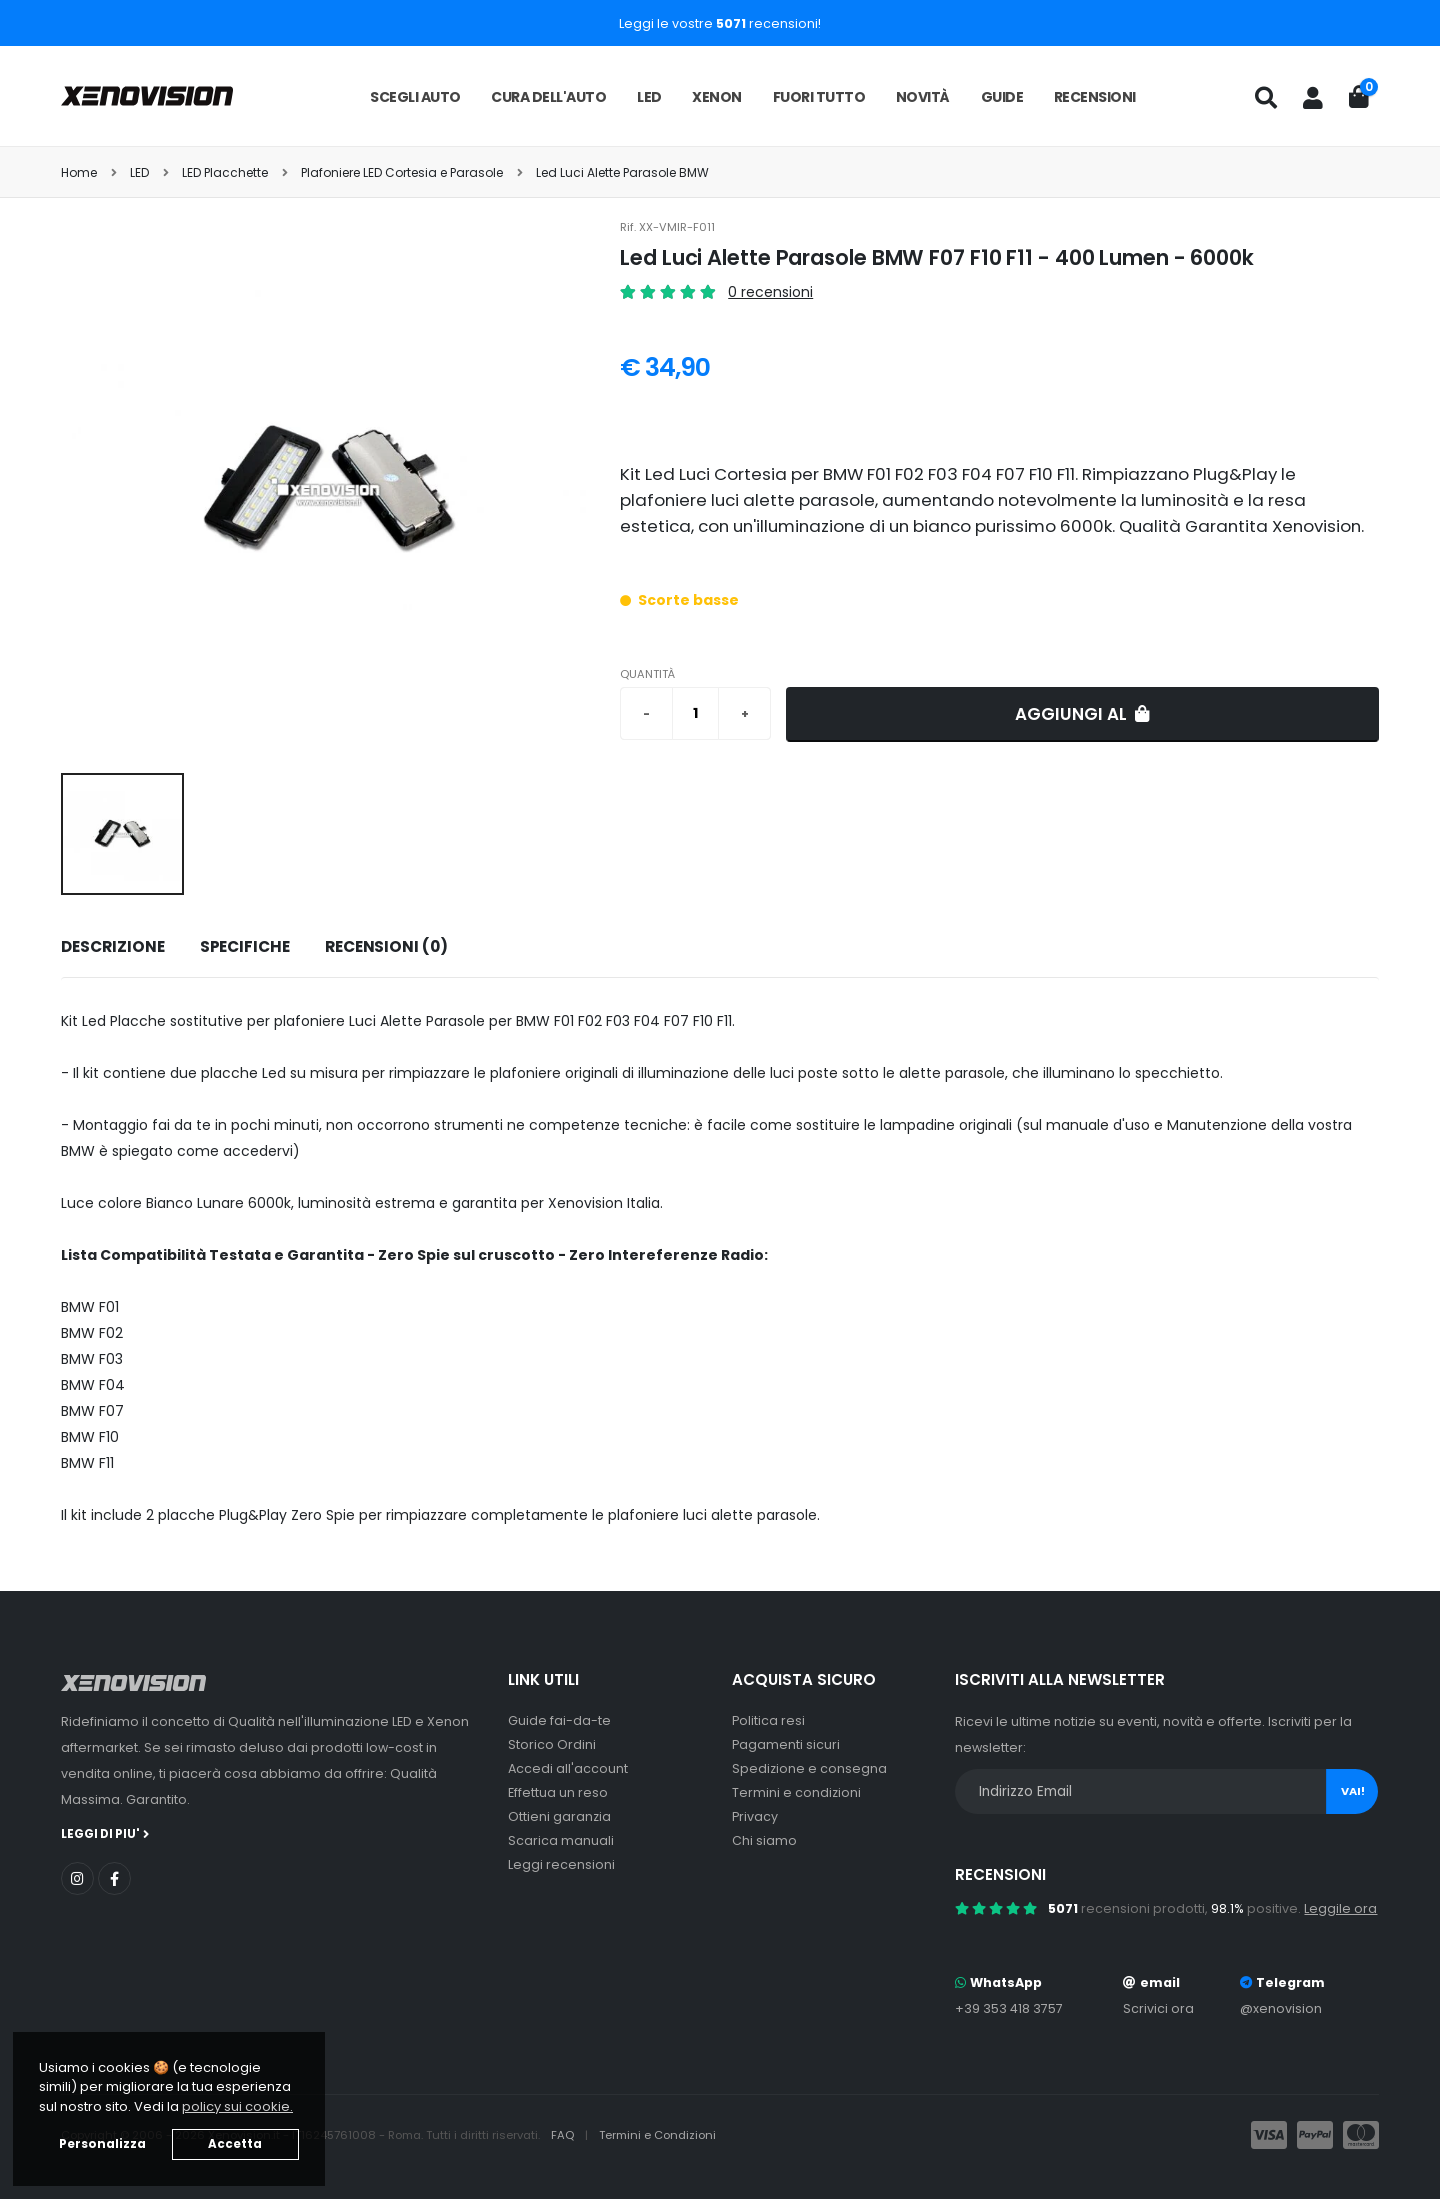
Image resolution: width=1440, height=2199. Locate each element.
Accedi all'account (568, 1768)
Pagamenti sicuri (786, 1744)
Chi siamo (764, 1840)
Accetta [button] (235, 2144)
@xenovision (1281, 2008)
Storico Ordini (552, 1744)
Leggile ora (1340, 1908)
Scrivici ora (1158, 2008)
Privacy (755, 1816)
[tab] (112, 948)
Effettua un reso (558, 1792)
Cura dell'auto (548, 97)
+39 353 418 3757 (1009, 2008)
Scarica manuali (561, 1840)
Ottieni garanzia (559, 1816)
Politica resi (768, 1720)
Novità (923, 97)
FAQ (564, 2135)
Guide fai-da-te (559, 1720)
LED (649, 97)
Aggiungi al (1082, 714)
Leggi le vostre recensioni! (720, 23)
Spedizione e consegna (809, 1768)
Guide (1002, 97)
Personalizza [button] (102, 2144)
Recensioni (1095, 97)
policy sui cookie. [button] (237, 2106)
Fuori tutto (819, 97)
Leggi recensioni (561, 1864)
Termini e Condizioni (657, 2135)
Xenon (717, 97)
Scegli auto (415, 97)
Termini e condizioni (796, 1792)
